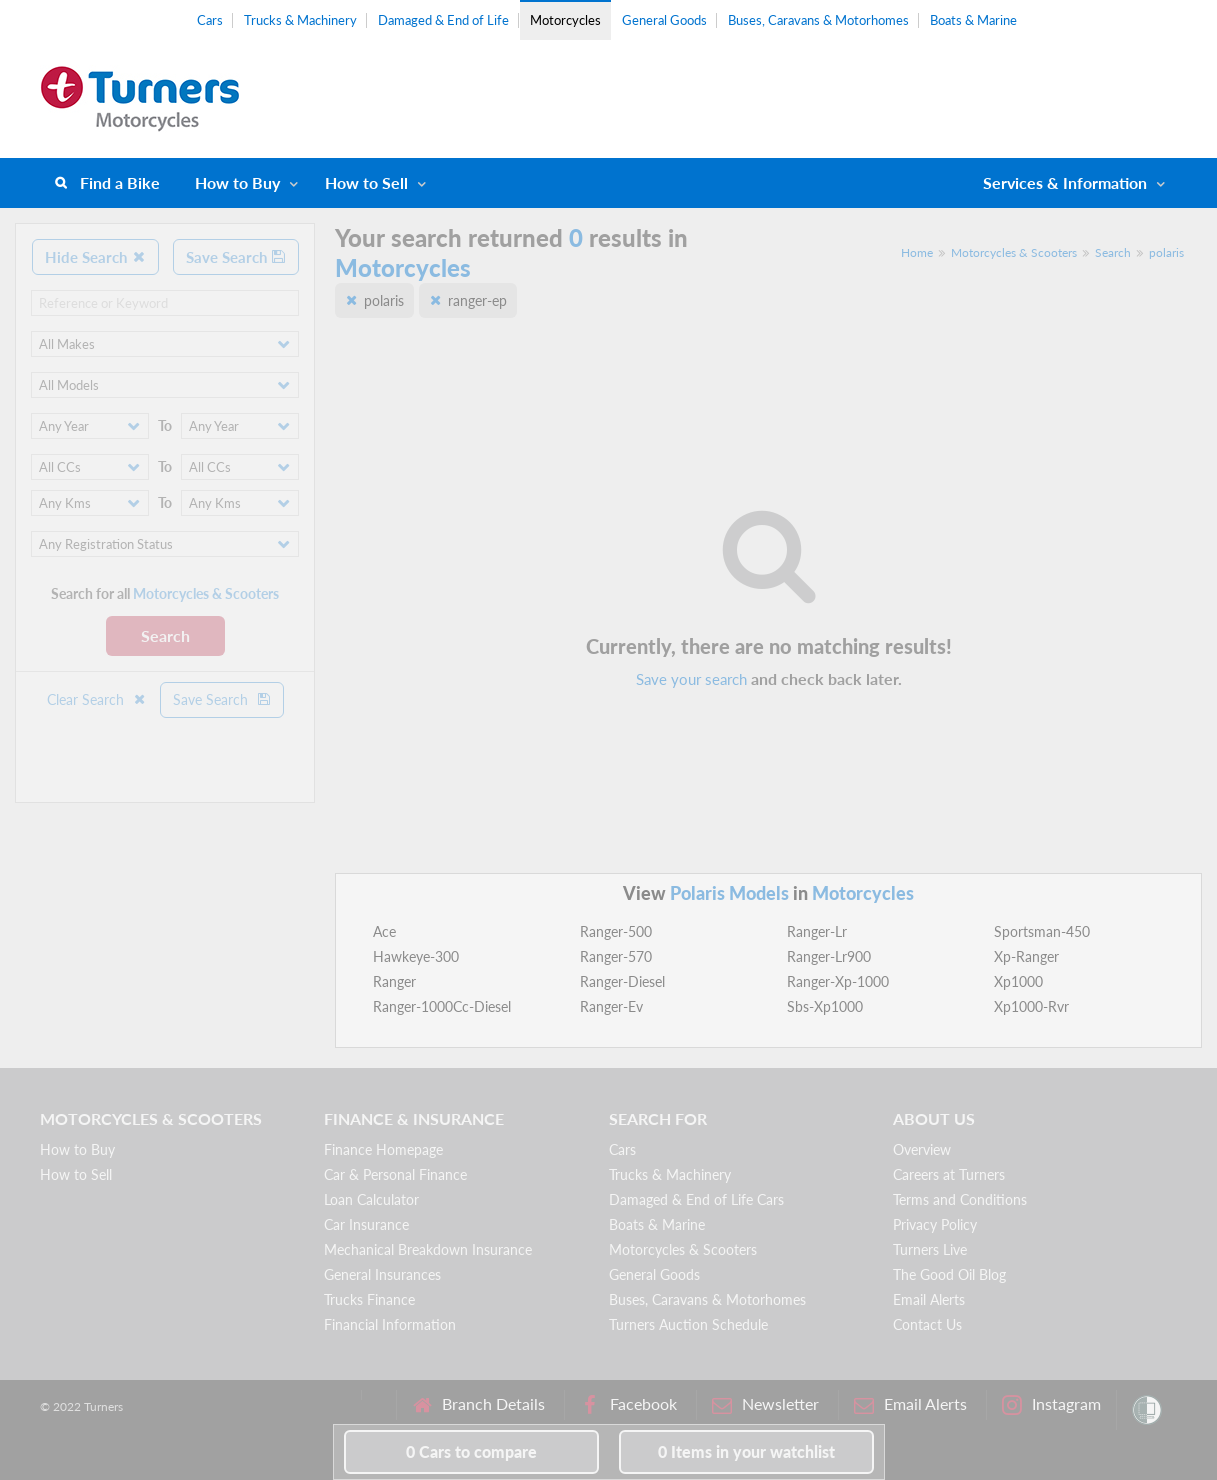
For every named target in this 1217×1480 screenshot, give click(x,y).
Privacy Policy (935, 1224)
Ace (384, 931)
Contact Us (927, 1324)
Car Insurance (366, 1224)
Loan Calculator (371, 1199)
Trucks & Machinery (300, 20)
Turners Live (930, 1249)
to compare (471, 1451)
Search (165, 635)
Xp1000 (1018, 981)
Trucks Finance (369, 1299)
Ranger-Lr (817, 931)
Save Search (236, 257)
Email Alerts (929, 1299)
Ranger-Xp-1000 (838, 981)
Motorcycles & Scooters (1014, 252)
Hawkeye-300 (416, 956)
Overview (922, 1149)
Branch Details (478, 1404)
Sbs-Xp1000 (825, 1006)
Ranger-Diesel (622, 981)
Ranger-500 (616, 931)
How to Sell (366, 182)
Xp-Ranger (1026, 956)
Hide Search (95, 257)
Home (917, 252)
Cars (210, 20)
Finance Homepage (383, 1149)
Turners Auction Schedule (688, 1324)
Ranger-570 (616, 956)
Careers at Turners (949, 1174)
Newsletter (765, 1404)
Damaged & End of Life (443, 20)
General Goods (664, 20)
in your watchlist (746, 1451)
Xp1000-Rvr (1031, 1006)
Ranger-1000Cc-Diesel (442, 1006)
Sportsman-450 (1042, 931)
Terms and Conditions (960, 1199)
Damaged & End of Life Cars (696, 1199)
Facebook (628, 1404)
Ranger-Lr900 (829, 956)
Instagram (1051, 1404)
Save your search (691, 679)
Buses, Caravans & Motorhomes (818, 20)
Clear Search (97, 699)
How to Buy (237, 182)
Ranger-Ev (611, 1006)
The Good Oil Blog (949, 1274)
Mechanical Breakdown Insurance (428, 1249)
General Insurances (382, 1274)
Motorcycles (565, 20)
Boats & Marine (973, 20)
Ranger (394, 981)
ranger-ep (477, 300)
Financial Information (390, 1324)
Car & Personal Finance (395, 1174)
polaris (1166, 252)
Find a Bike (120, 182)
